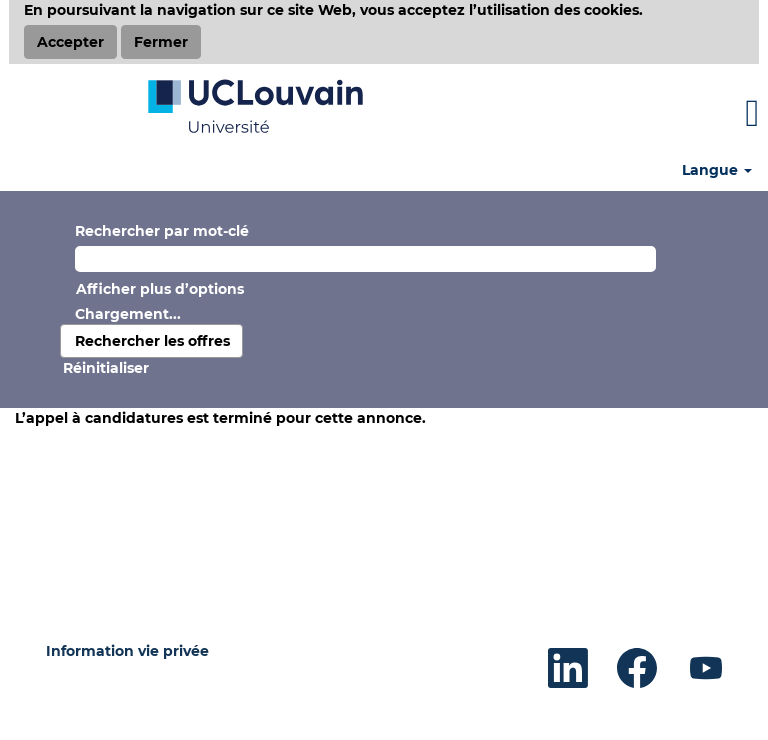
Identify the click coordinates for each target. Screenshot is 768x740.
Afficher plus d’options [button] (160, 289)
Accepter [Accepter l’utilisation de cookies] (70, 42)
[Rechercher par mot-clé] (365, 259)
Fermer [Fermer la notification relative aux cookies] (161, 42)
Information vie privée (127, 651)
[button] (640, 114)
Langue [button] (717, 170)
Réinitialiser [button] (106, 368)
